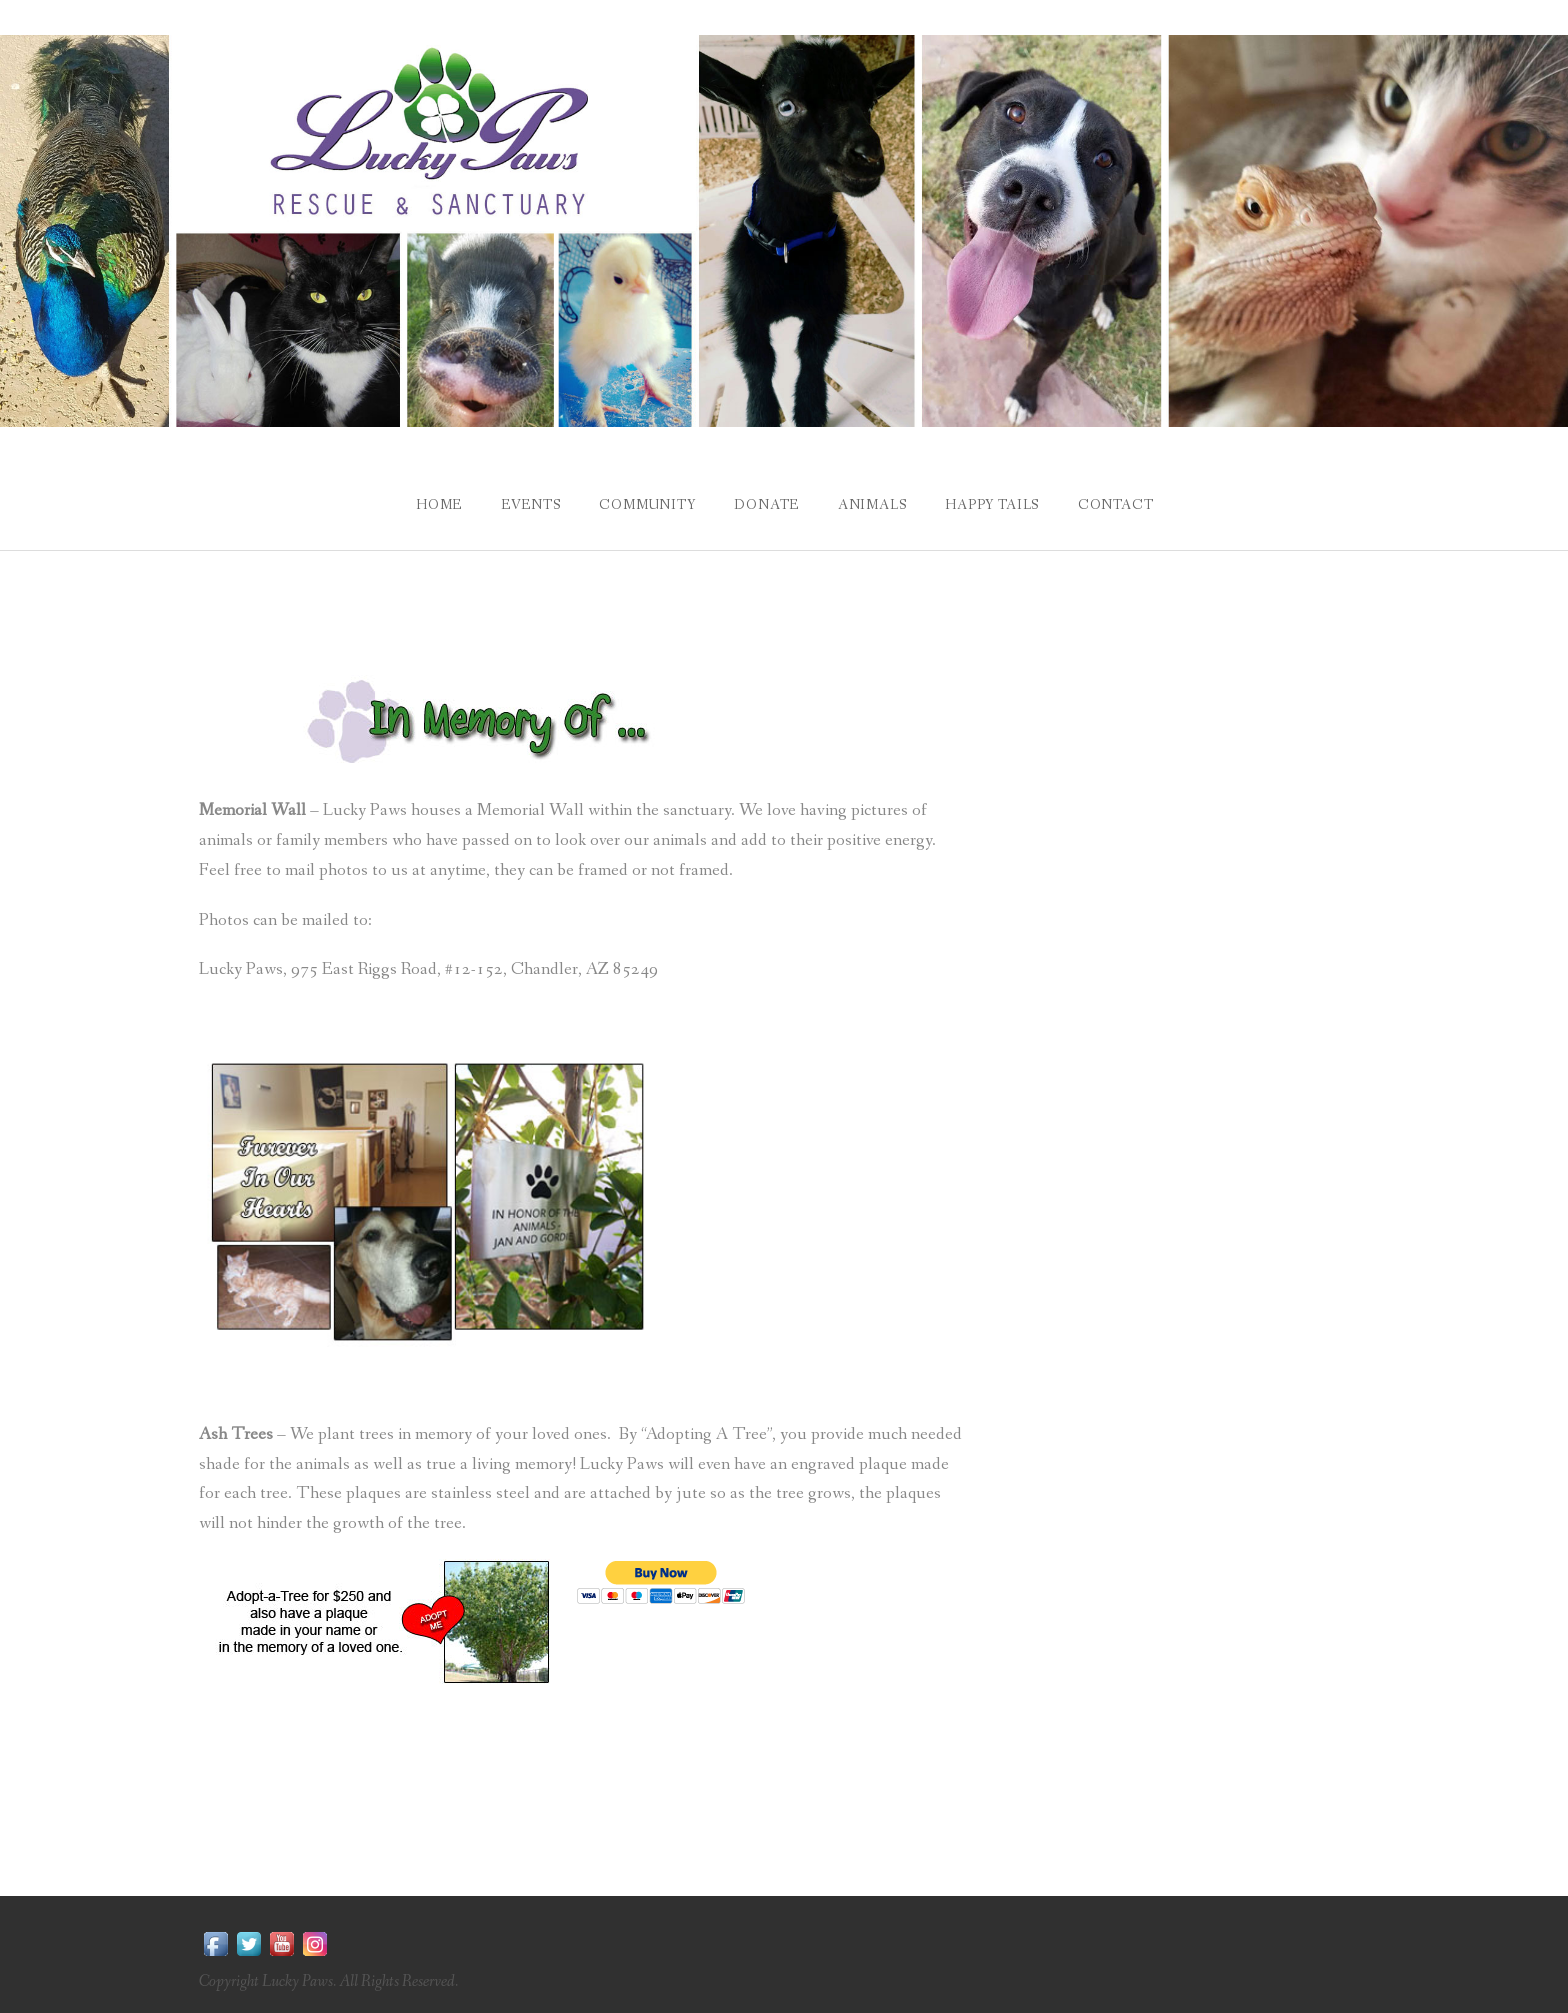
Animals (873, 504)
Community (645, 504)
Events (527, 504)
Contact (1120, 504)
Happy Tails (994, 504)
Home (433, 504)
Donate (765, 504)
